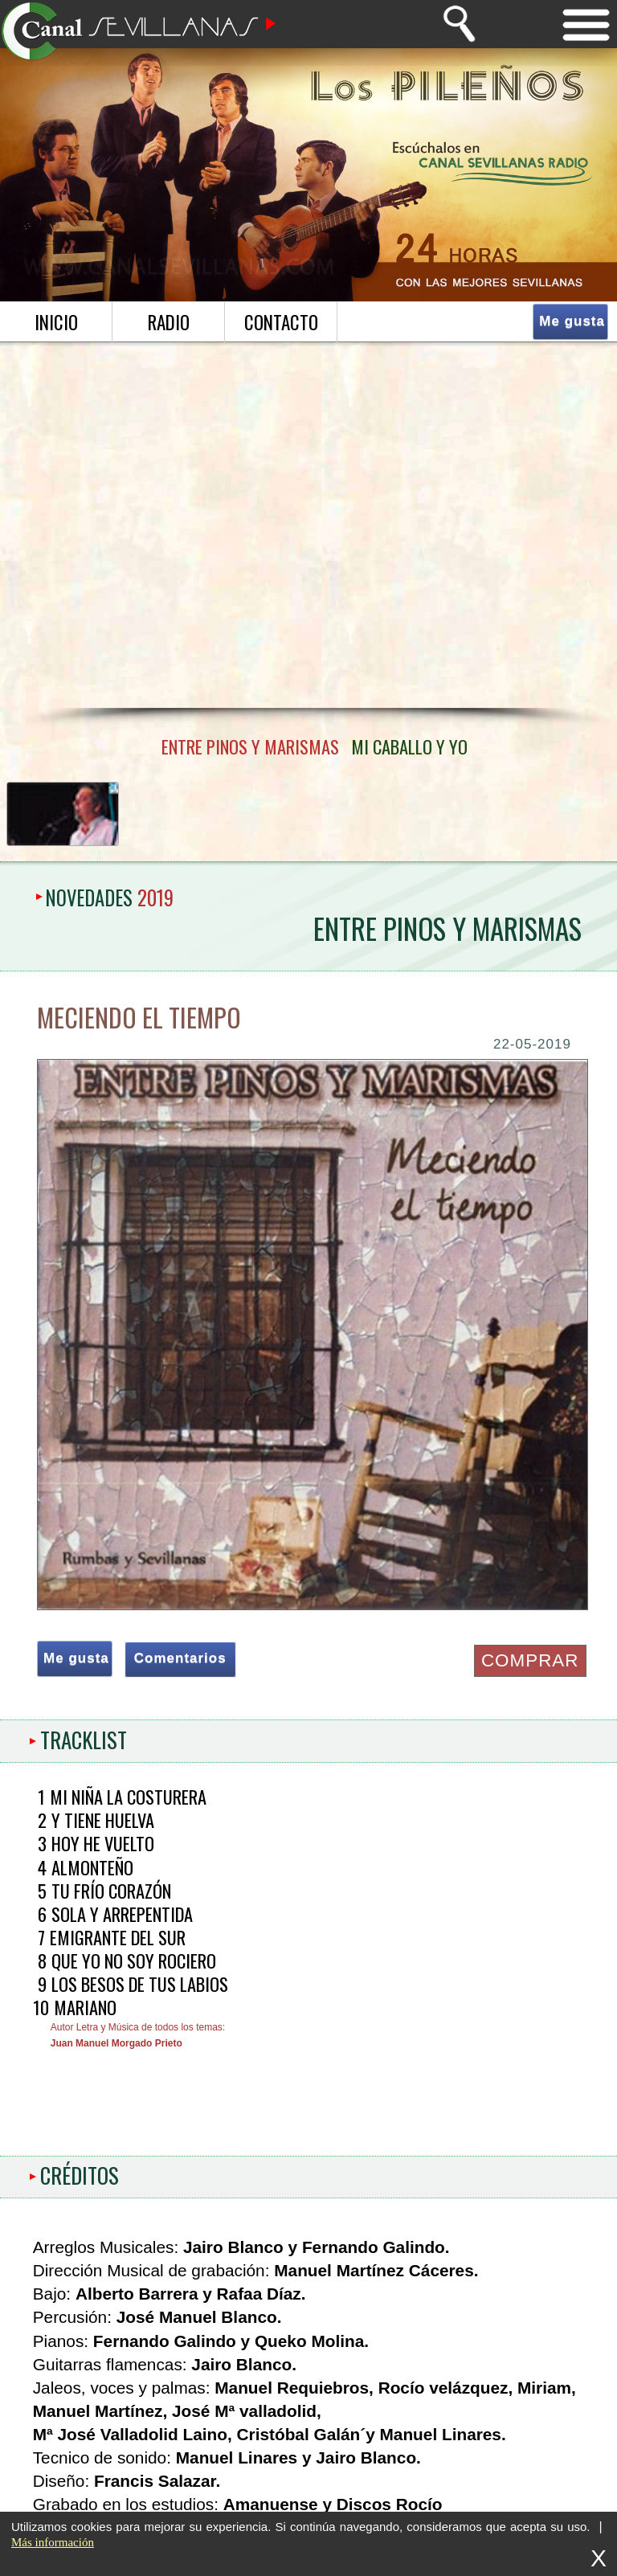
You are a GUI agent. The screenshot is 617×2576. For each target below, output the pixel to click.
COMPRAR (529, 1660)
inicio (56, 322)
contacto (281, 322)
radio (169, 322)
